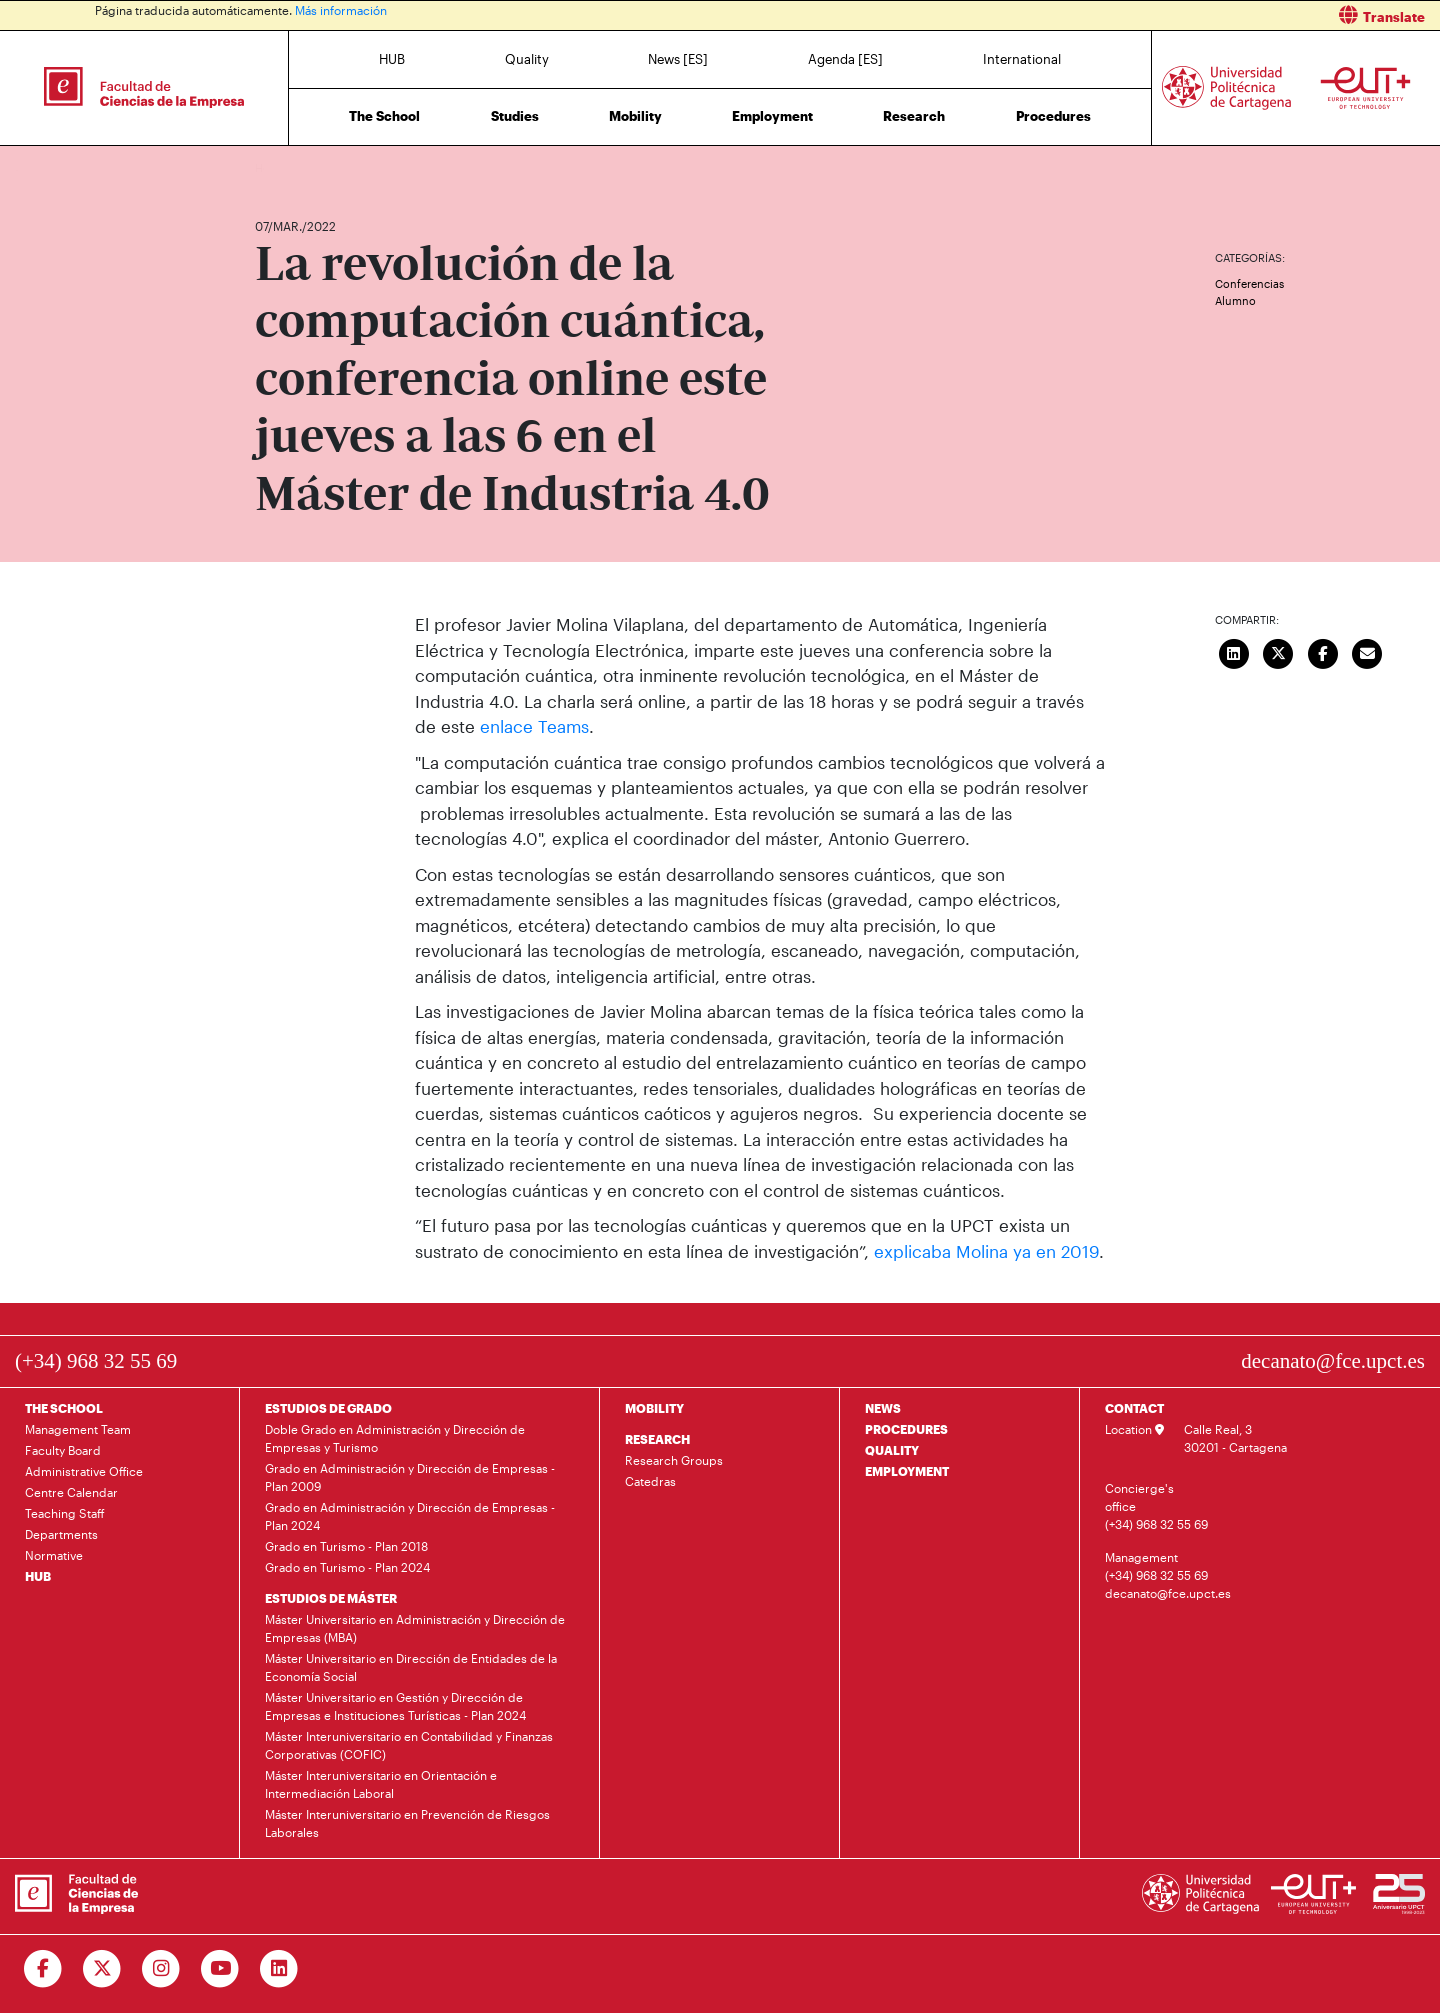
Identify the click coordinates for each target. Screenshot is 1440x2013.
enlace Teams (534, 726)
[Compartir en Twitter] (1279, 651)
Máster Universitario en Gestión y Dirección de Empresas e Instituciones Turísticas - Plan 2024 (395, 1706)
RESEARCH (657, 1439)
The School (384, 116)
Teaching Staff (65, 1513)
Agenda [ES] (845, 59)
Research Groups (674, 1460)
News (310, 167)
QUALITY (892, 1450)
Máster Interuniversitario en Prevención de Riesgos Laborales (407, 1823)
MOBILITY (654, 1408)
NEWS (883, 1408)
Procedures (1053, 116)
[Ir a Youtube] (220, 1969)
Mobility (635, 116)
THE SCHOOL (64, 1408)
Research (914, 116)
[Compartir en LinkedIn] (1234, 651)
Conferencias (1249, 283)
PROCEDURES (906, 1429)
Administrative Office (84, 1471)
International (1022, 59)
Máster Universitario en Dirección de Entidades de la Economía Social (411, 1667)
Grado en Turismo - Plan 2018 (346, 1546)
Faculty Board (63, 1450)
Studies (515, 116)
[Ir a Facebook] (43, 1969)
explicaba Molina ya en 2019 (986, 1251)
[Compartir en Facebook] (1323, 651)
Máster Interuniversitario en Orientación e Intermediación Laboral (381, 1784)
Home (272, 167)
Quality (527, 59)
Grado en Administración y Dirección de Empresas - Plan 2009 (410, 1477)
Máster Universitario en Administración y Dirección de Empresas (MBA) (415, 1628)
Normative (54, 1555)
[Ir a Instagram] (161, 1969)
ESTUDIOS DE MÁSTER (331, 1598)
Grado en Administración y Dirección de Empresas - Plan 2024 (410, 1516)
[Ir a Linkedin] (279, 1969)
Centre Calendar (71, 1492)
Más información (341, 10)
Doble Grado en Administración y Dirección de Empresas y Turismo (395, 1438)
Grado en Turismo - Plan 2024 (347, 1567)
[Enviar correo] (1368, 651)
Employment (772, 116)
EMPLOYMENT (907, 1471)
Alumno (1235, 300)
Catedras (650, 1481)
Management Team (78, 1429)
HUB (392, 59)
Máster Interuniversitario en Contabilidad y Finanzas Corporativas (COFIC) (409, 1745)
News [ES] (678, 59)
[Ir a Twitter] (102, 1969)
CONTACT (1134, 1408)
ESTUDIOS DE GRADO (328, 1408)
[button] (1087, 15)
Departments (61, 1534)
